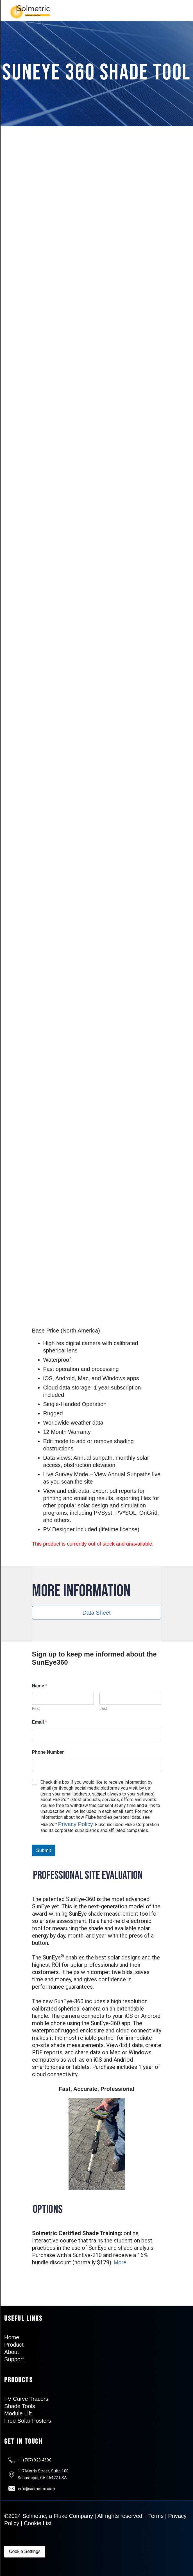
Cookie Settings (24, 2551)
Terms (156, 2516)
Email (39, 1722)
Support (14, 2359)
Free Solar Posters (27, 2421)
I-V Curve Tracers (26, 2399)
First (36, 1708)
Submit (43, 1850)
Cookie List (38, 2523)
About (11, 2352)
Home (11, 2337)
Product (14, 2345)
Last (103, 1708)
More (120, 2262)
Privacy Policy (75, 1824)
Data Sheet (96, 1613)
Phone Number (48, 1752)
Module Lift (18, 2413)
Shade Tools (19, 2406)
